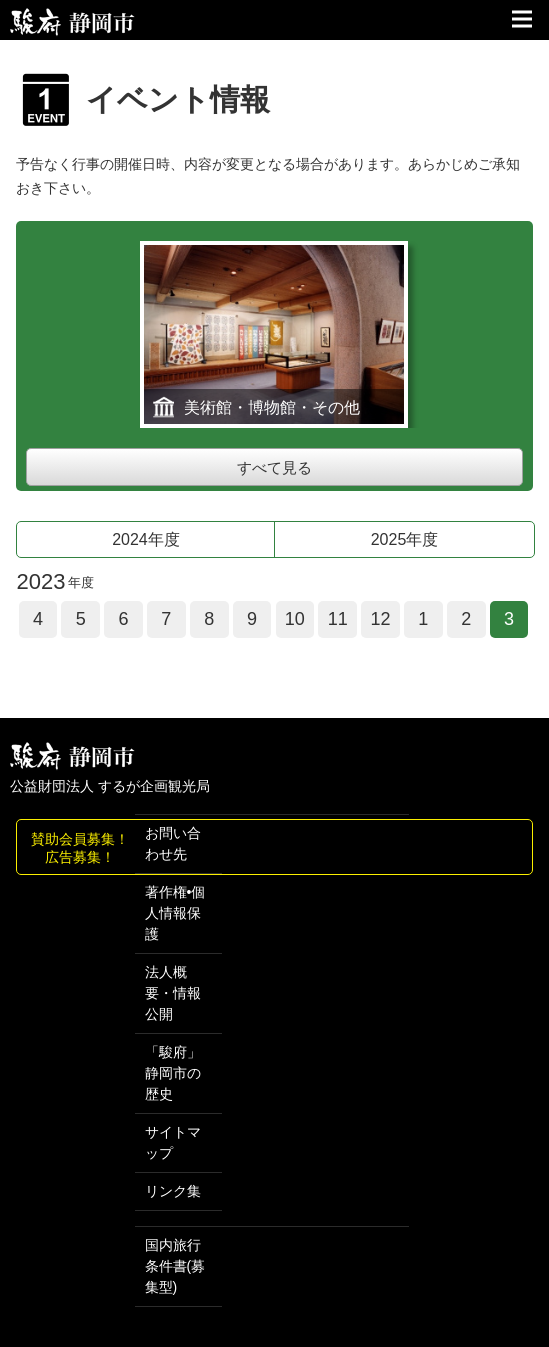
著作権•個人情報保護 (175, 913)
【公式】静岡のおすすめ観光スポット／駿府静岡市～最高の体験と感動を (72, 22)
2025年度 (405, 539)
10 (295, 619)
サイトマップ (173, 1142)
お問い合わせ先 (173, 843)
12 (380, 619)
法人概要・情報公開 (173, 993)
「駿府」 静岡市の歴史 (173, 1073)
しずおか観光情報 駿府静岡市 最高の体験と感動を (72, 756)
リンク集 (173, 1191)
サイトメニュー (524, 20)
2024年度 (146, 539)
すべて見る (274, 467)
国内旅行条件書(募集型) (175, 1266)
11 (338, 619)
